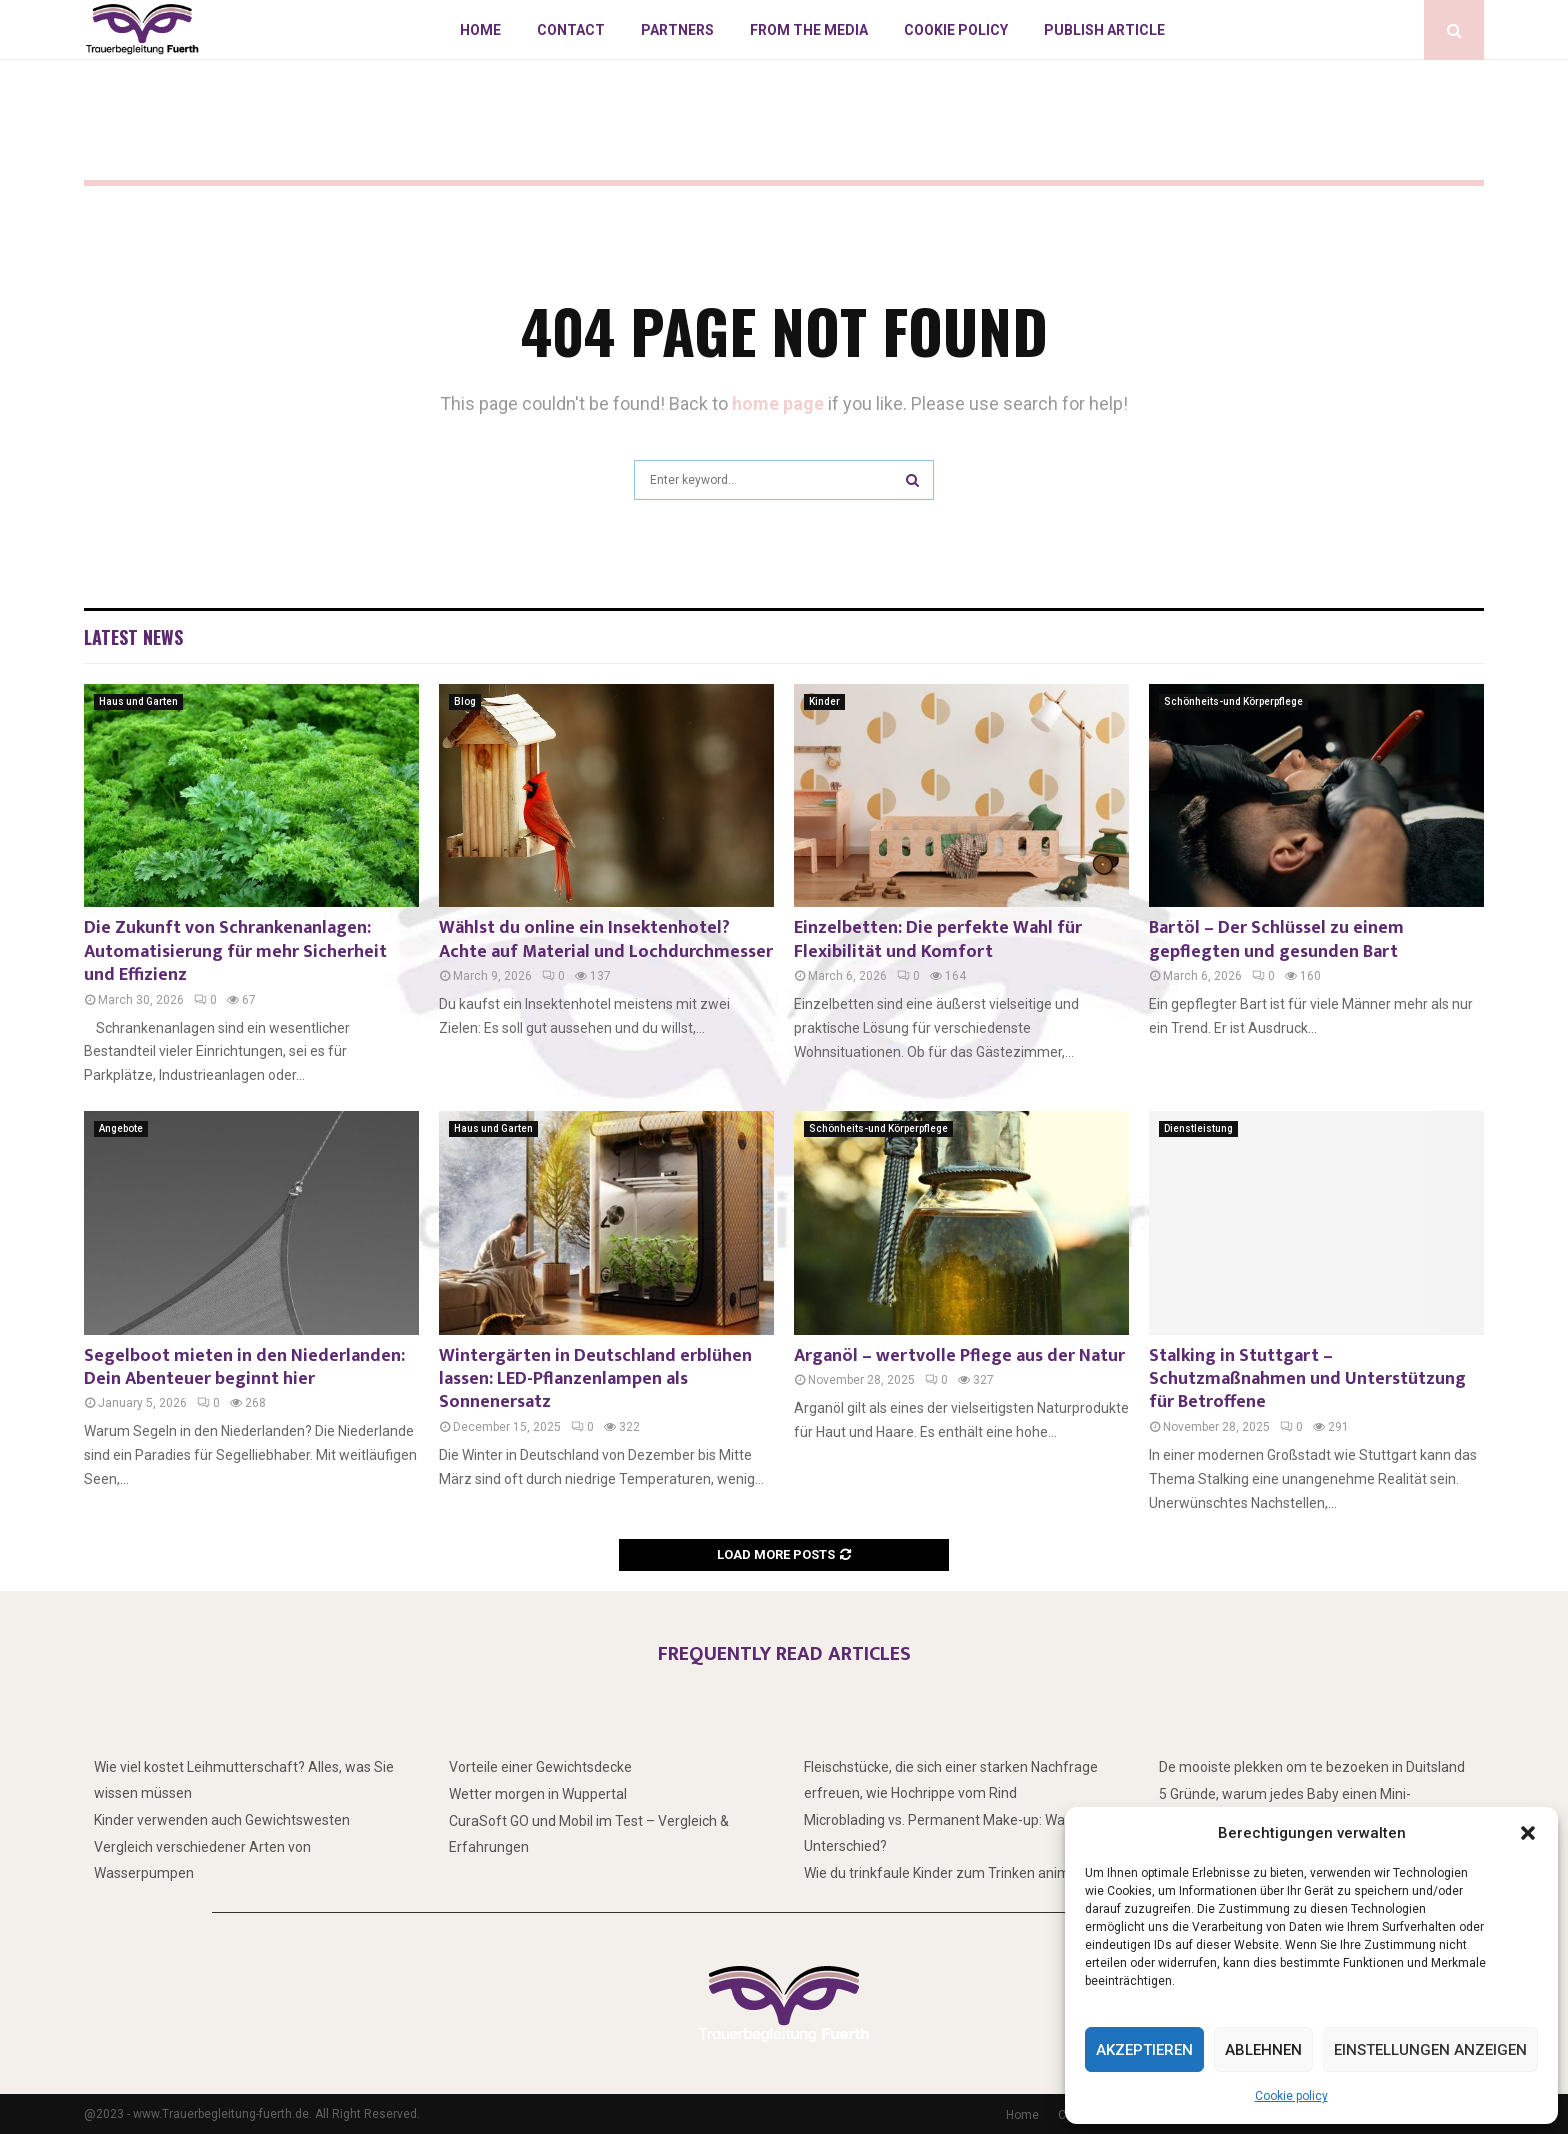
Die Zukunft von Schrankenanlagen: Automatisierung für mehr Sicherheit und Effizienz (235, 951)
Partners (677, 30)
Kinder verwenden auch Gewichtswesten (222, 1820)
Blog (465, 701)
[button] (1528, 1833)
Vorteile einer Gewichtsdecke (540, 1767)
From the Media (809, 30)
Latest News (133, 637)
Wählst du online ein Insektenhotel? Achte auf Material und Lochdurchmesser (606, 939)
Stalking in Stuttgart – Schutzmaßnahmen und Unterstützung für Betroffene (1307, 1379)
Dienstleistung (1198, 1128)
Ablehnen (1263, 2050)
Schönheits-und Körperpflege (1233, 701)
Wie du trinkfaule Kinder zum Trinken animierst (951, 1873)
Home (480, 30)
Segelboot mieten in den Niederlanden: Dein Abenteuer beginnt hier (244, 1367)
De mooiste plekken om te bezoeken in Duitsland (1312, 1767)
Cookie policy (1291, 2096)
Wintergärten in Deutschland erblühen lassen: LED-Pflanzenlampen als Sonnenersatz (595, 1379)
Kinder (824, 701)
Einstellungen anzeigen (1430, 2050)
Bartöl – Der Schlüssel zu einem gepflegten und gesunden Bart (1276, 939)
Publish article (1104, 30)
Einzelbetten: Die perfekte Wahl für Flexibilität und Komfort (938, 939)
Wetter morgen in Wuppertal (538, 1794)
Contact (571, 30)
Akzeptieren (1144, 2050)
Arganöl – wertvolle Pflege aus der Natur (959, 1356)
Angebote (121, 1128)
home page (778, 403)
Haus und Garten (138, 701)
